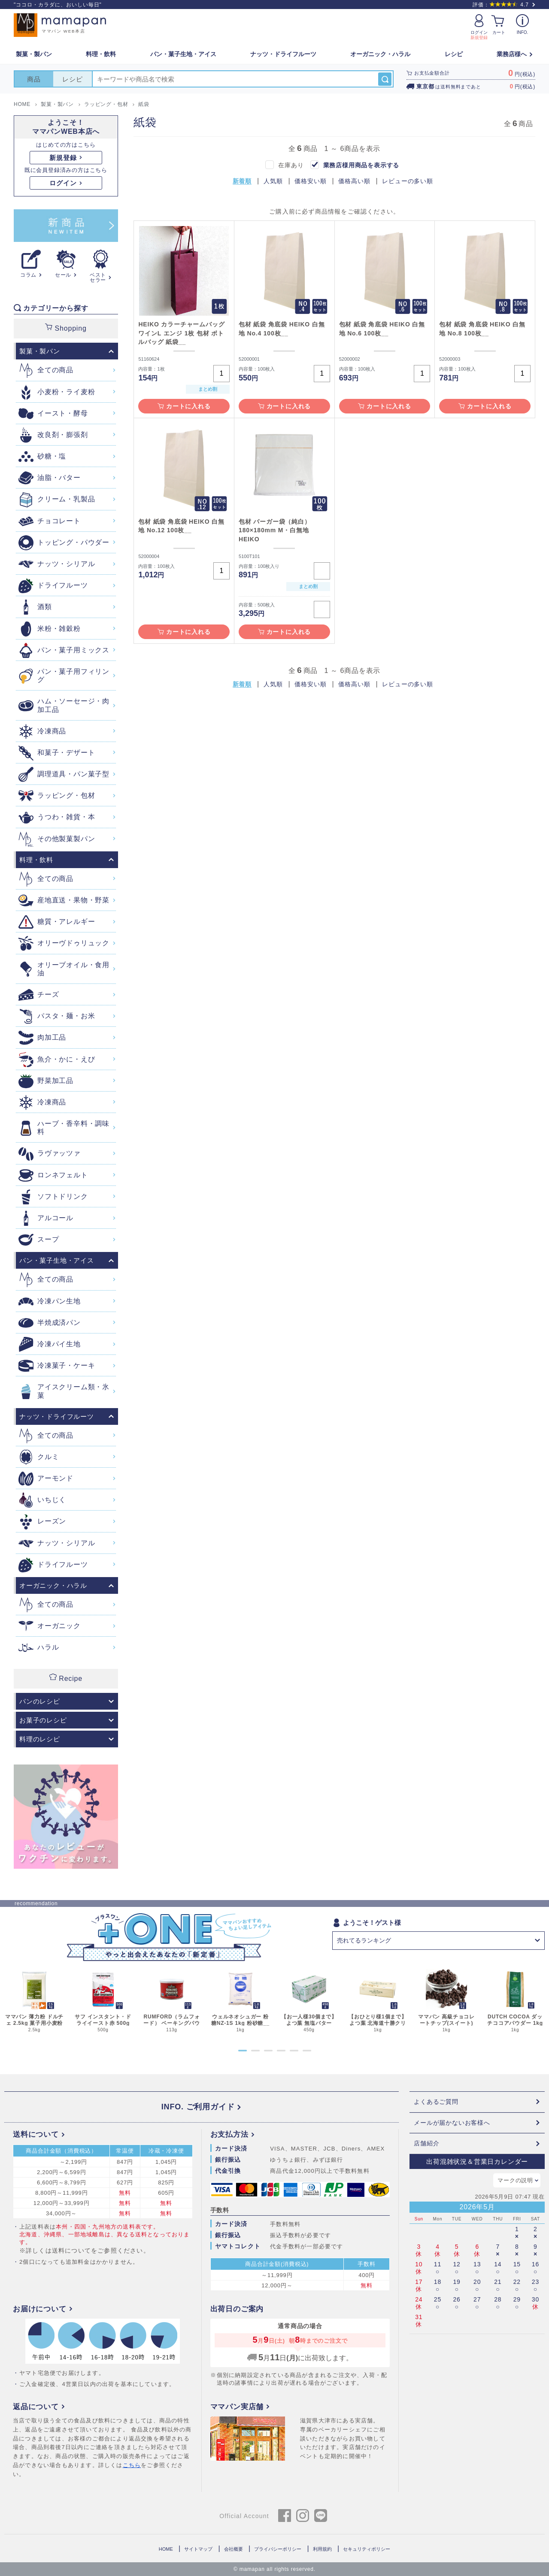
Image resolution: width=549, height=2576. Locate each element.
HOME (166, 2549)
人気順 (273, 181)
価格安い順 (310, 181)
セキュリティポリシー (366, 2549)
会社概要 (233, 2549)
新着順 (242, 181)
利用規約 (322, 2549)
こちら (132, 2465)
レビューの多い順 (407, 181)
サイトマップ (198, 2549)
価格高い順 (354, 181)
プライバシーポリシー (277, 2549)
